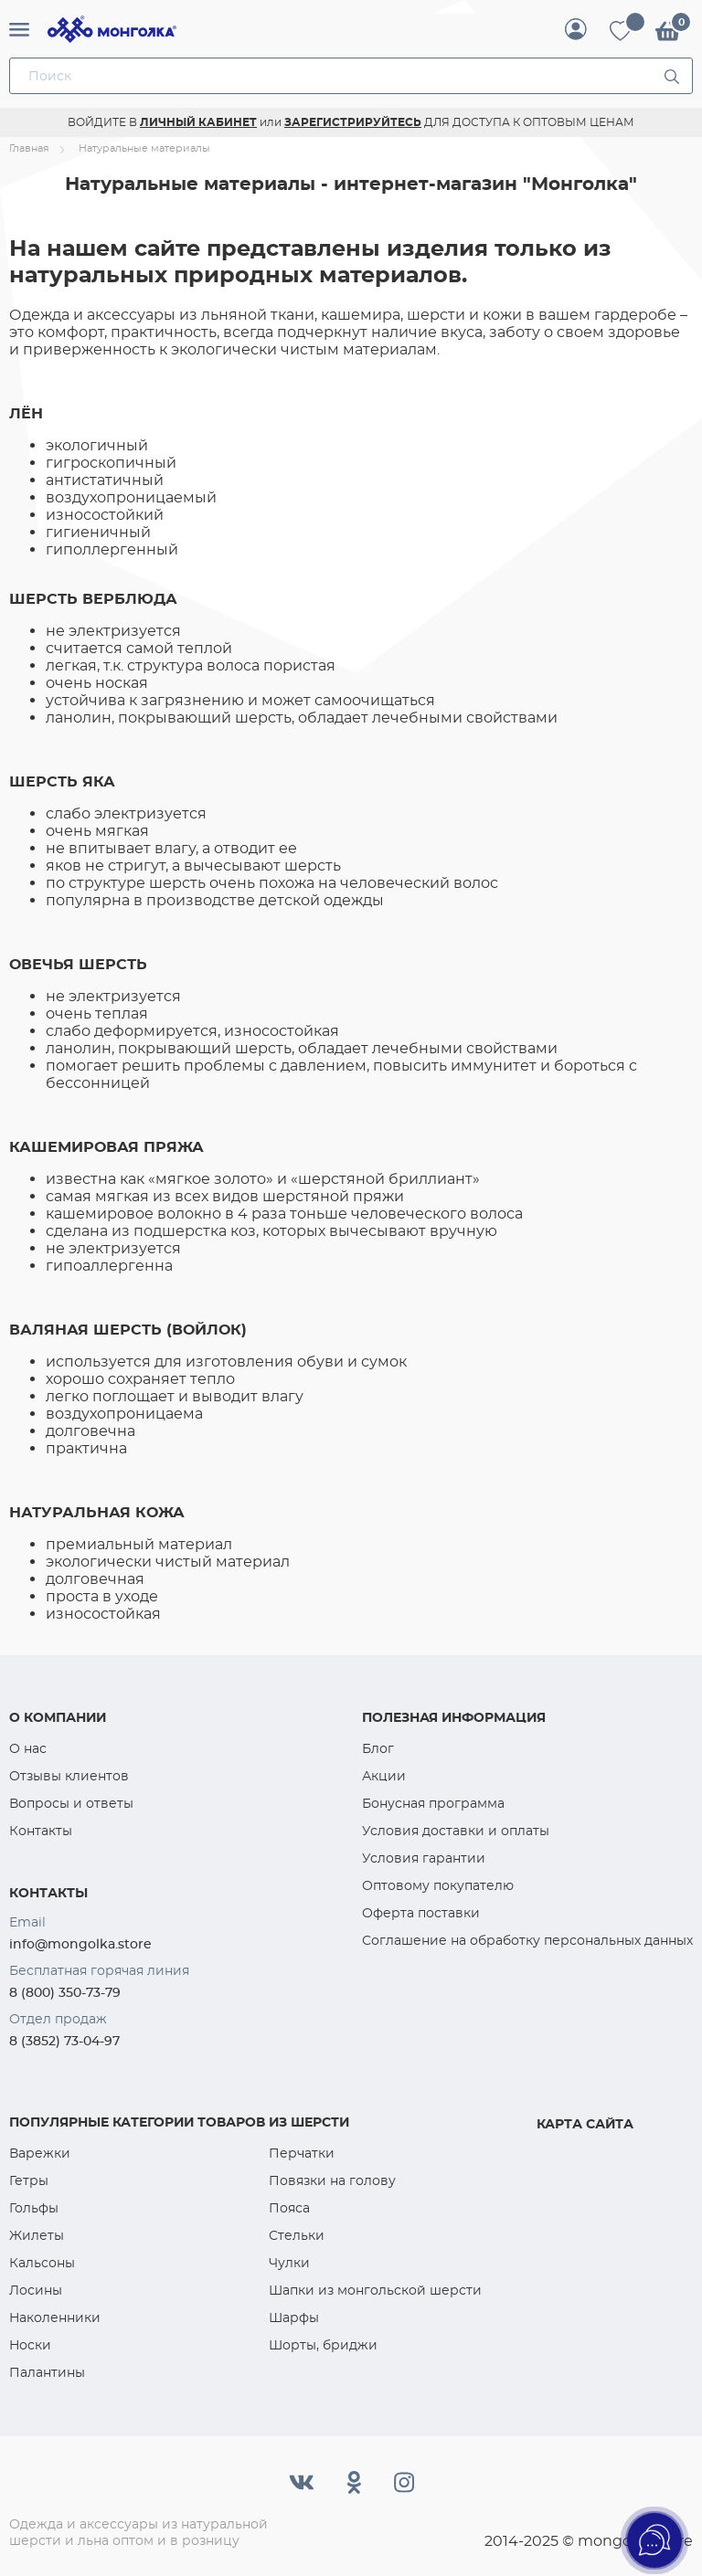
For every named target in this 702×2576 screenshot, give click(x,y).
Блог (378, 1748)
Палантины (47, 2372)
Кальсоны (42, 2262)
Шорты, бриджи (323, 2345)
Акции (384, 1776)
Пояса (289, 2208)
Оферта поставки (421, 1913)
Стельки (296, 2235)
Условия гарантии (423, 1858)
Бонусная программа (433, 1803)
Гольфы (33, 2208)
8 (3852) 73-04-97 (64, 2040)
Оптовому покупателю (438, 1885)
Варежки (39, 2153)
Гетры (28, 2180)
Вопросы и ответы (71, 1803)
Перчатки (302, 2153)
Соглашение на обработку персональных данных (527, 1940)
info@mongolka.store (80, 1944)
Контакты (40, 1830)
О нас (28, 1748)
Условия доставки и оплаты (455, 1830)
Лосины (35, 2290)
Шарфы (294, 2317)
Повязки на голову (332, 2180)
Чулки (289, 2262)
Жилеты (36, 2235)
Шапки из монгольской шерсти (375, 2290)
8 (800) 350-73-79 (65, 1992)
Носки (30, 2345)
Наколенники (55, 2317)
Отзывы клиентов (69, 1776)
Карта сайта (585, 2124)
